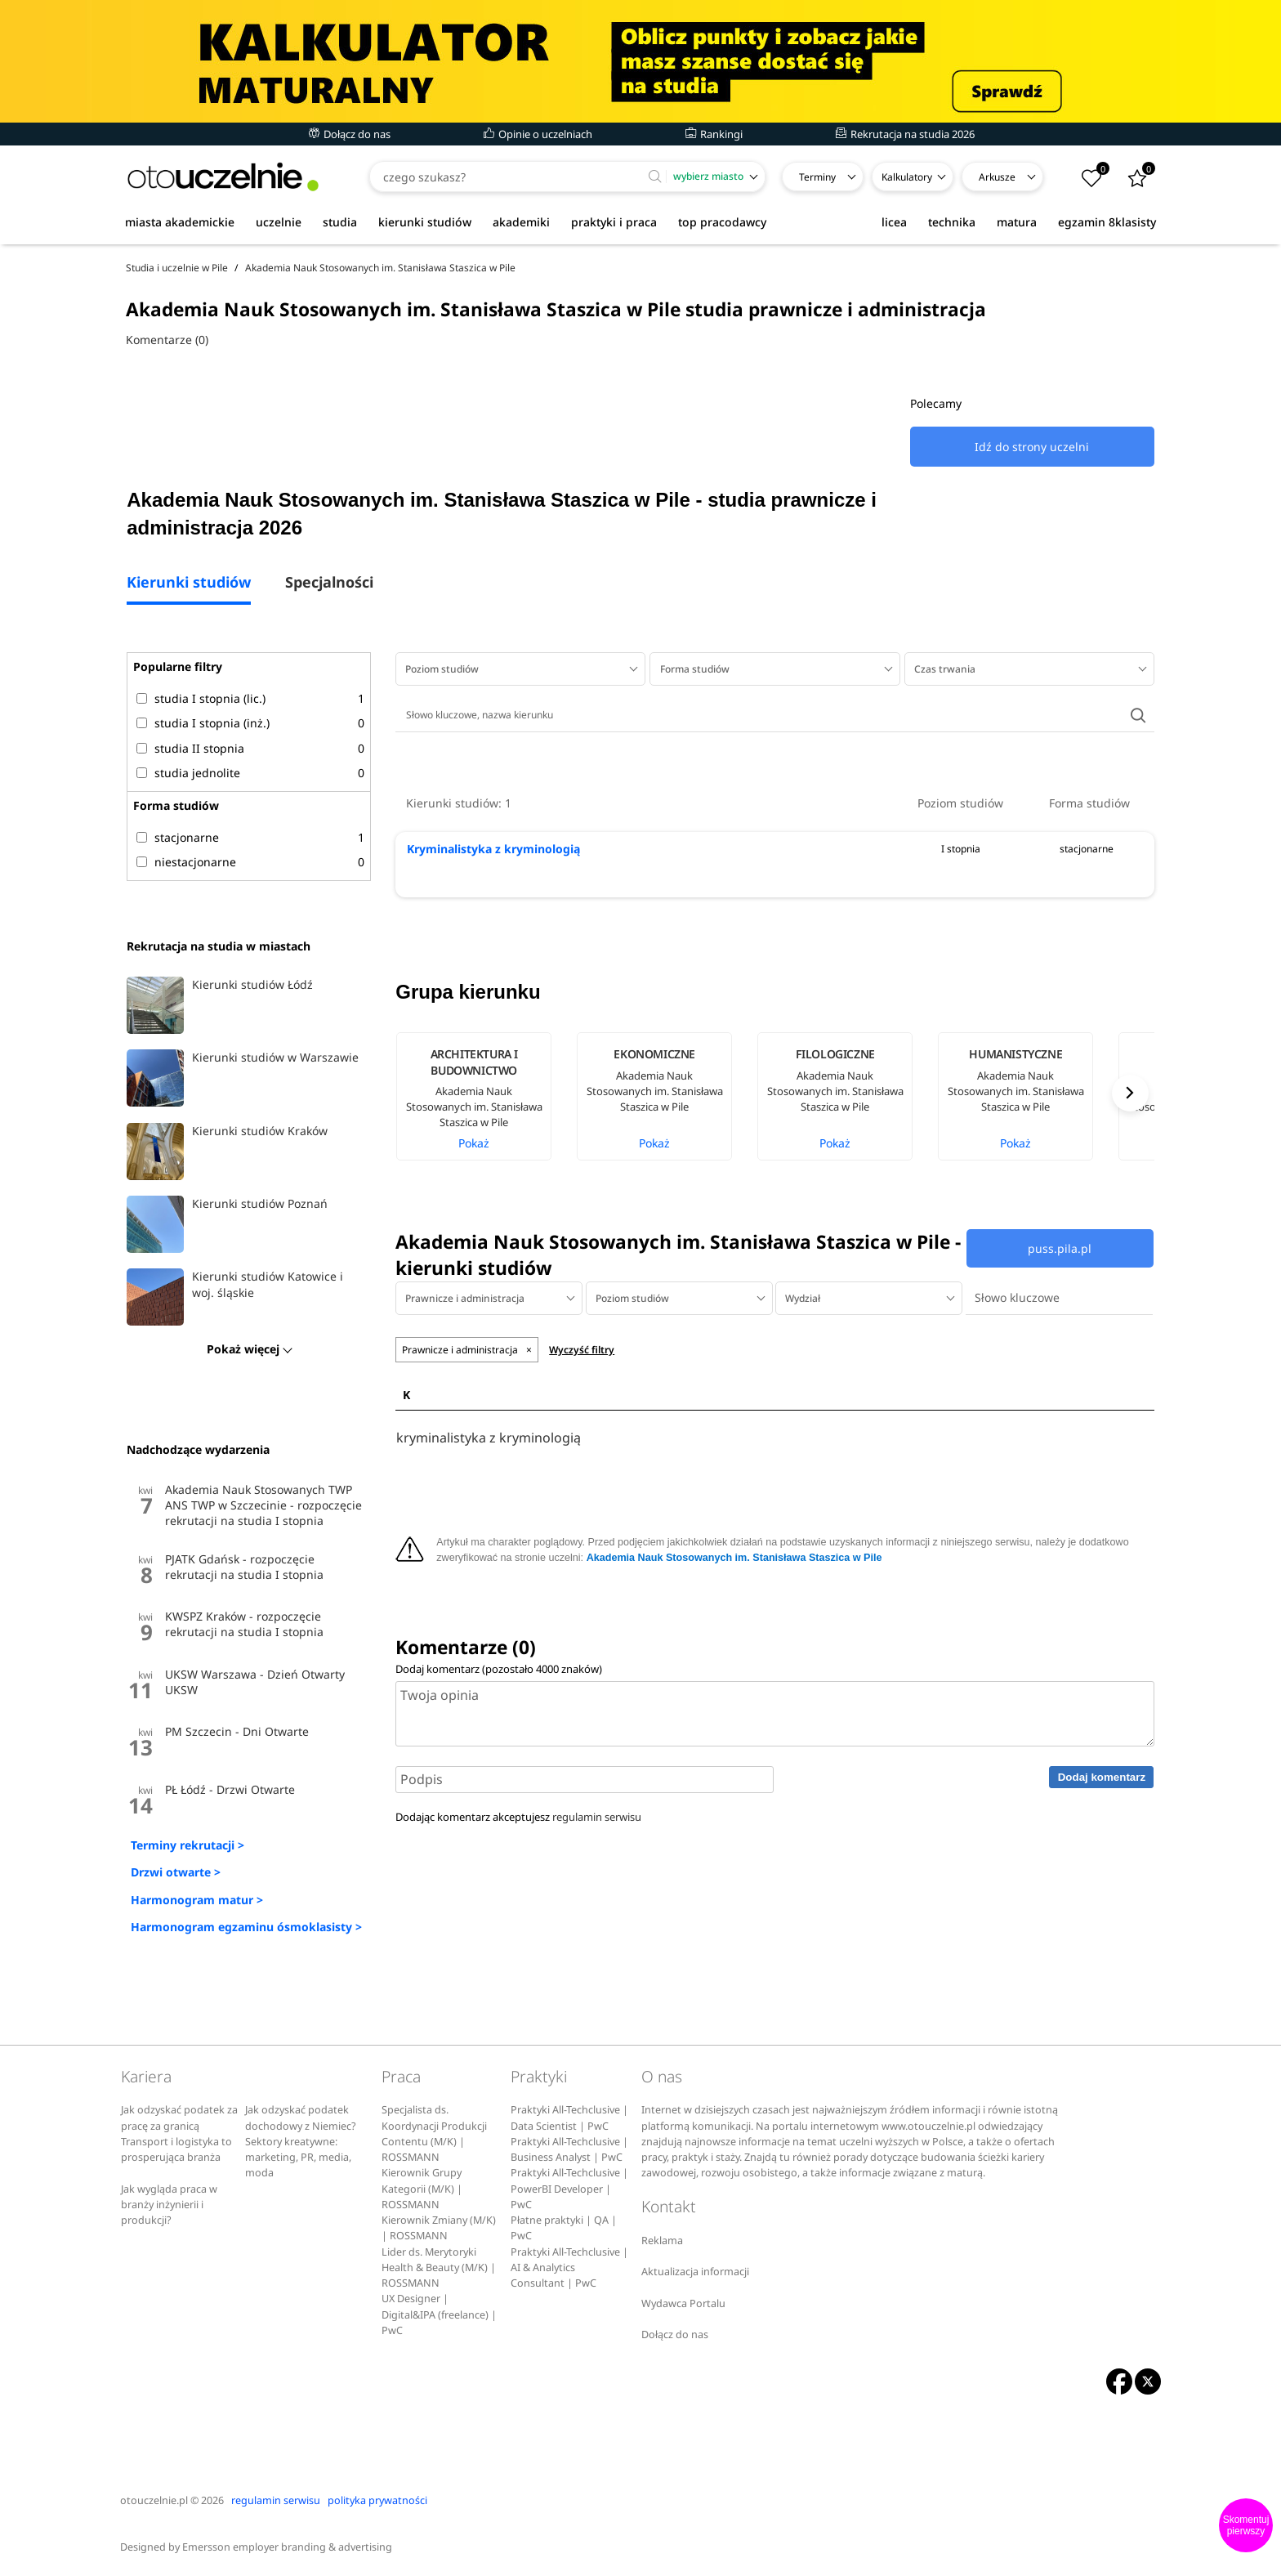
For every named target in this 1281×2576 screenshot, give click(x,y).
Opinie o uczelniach (538, 134)
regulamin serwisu (596, 1816)
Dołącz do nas (350, 134)
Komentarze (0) (167, 339)
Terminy (817, 177)
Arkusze (997, 177)
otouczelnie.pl (154, 2500)
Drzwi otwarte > (176, 1872)
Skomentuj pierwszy (1246, 2525)
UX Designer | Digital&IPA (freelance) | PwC (439, 2314)
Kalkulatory (907, 177)
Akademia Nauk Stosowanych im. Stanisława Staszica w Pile (734, 1557)
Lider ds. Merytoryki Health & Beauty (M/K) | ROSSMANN (439, 2268)
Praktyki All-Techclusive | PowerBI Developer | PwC (569, 2189)
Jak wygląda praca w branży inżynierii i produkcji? (169, 2205)
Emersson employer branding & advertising (287, 2547)
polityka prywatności (377, 2500)
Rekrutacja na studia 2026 (905, 134)
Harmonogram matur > (197, 1899)
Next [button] (1130, 1093)
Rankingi (714, 134)
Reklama (662, 2240)
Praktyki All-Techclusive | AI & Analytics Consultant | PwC (569, 2268)
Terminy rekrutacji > (187, 1845)
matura (1017, 222)
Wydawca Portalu (683, 2303)
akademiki (521, 222)
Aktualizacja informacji (695, 2272)
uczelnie (278, 222)
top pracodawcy (722, 222)
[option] (485, 1096)
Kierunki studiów (189, 583)
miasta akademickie (179, 222)
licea (894, 222)
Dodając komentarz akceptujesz (518, 1816)
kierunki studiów (424, 222)
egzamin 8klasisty (1107, 222)
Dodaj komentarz (1101, 1777)
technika (951, 222)
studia (340, 222)
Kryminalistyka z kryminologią (493, 848)
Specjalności (329, 583)
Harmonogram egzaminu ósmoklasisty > (246, 1926)
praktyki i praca (614, 222)
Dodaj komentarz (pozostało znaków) (498, 1668)
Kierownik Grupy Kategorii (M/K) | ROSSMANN (422, 2189)
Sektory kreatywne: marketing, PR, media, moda (298, 2157)
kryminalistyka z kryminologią (488, 1438)
